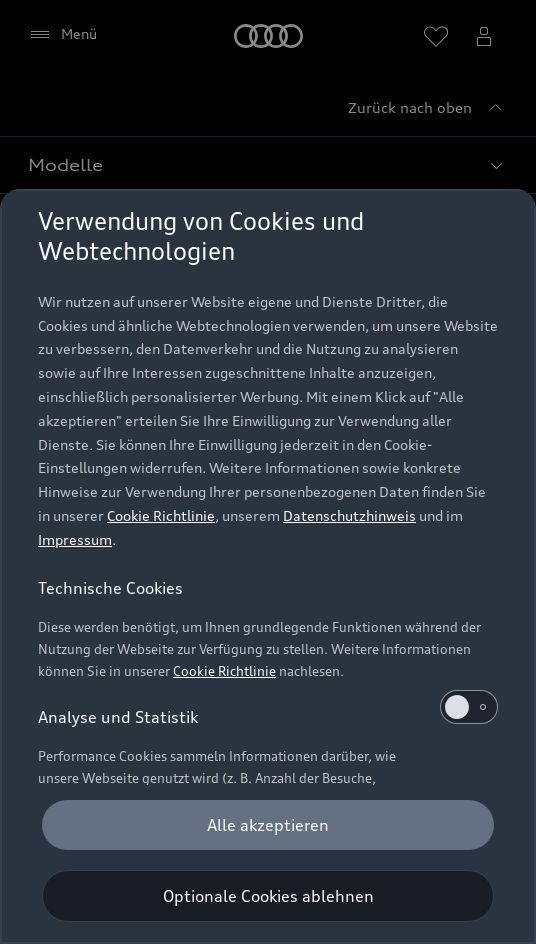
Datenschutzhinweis (349, 515)
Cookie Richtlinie (161, 515)
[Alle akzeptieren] (268, 825)
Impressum (75, 539)
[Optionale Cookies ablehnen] (268, 896)
